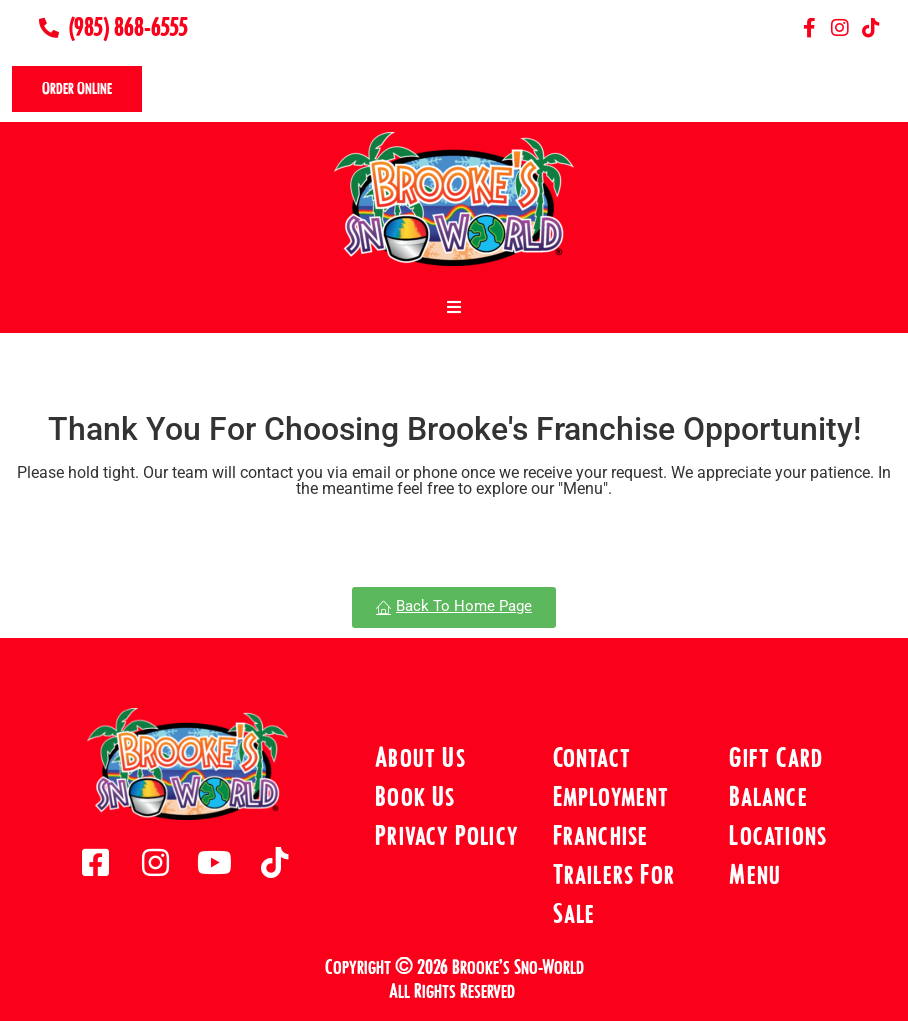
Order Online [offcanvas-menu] (77, 88)
